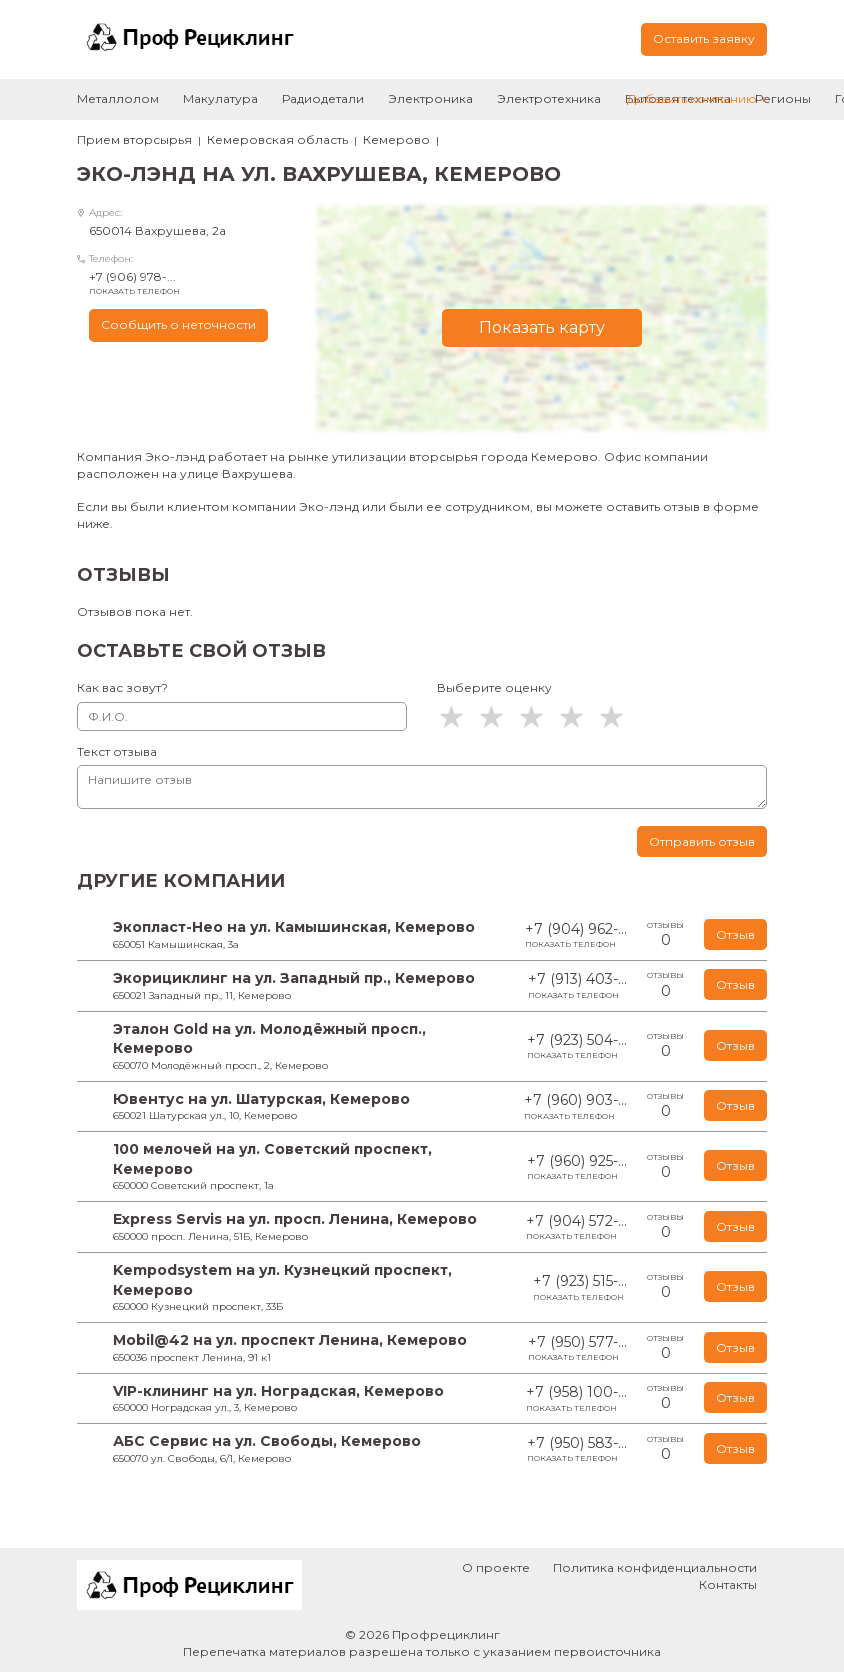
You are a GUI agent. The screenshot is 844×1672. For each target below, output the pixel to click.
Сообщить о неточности (178, 324)
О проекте (496, 1567)
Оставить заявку (704, 38)
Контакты (728, 1584)
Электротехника (549, 98)
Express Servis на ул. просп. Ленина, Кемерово (295, 1219)
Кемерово (396, 139)
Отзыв (735, 934)
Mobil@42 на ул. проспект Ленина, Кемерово (290, 1340)
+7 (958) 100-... (576, 1398)
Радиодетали (323, 98)
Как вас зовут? (122, 687)
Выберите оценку (494, 687)
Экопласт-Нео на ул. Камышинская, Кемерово (294, 927)
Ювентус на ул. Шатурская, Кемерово (261, 1099)
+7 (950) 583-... (577, 1449)
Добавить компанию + (697, 98)
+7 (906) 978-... (188, 283)
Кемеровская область (277, 139)
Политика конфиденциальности (655, 1567)
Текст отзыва (117, 751)
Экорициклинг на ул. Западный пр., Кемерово (294, 978)
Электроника (430, 98)
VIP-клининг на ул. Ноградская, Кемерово (278, 1391)
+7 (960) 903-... (575, 1106)
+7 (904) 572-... (576, 1227)
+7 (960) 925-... (577, 1167)
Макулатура (220, 98)
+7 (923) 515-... (580, 1287)
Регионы (783, 98)
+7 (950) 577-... (577, 1348)
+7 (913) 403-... (577, 985)
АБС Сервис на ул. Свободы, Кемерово (267, 1441)
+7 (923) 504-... (577, 1046)
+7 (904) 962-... (576, 935)
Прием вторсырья (134, 139)
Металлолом (118, 98)
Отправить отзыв (702, 841)
